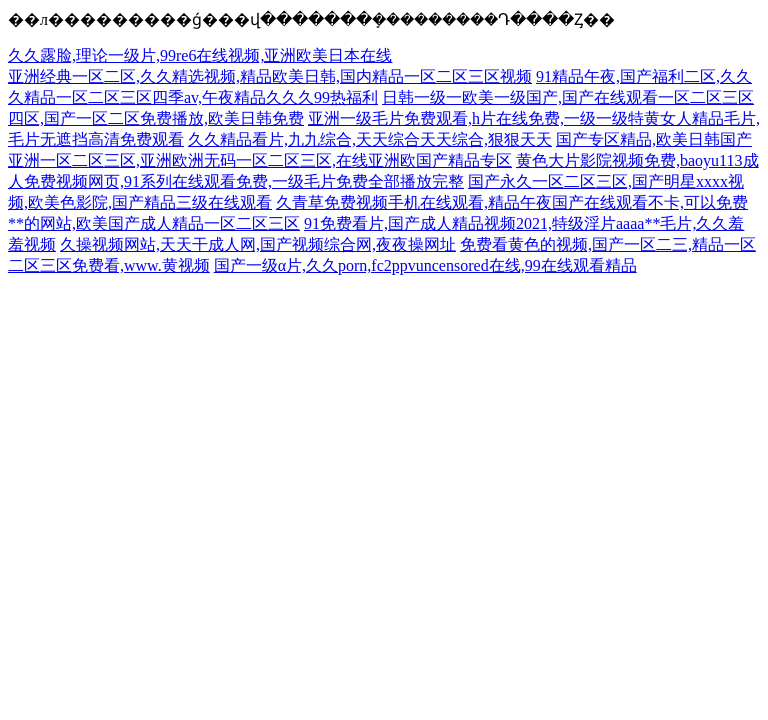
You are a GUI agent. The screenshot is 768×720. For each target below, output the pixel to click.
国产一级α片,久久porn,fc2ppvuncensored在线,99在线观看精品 (425, 265)
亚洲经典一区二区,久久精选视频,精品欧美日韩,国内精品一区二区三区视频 (270, 76)
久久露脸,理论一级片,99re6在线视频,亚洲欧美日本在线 (200, 55)
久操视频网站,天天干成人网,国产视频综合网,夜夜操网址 (258, 244)
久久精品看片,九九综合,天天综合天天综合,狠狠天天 (370, 139)
